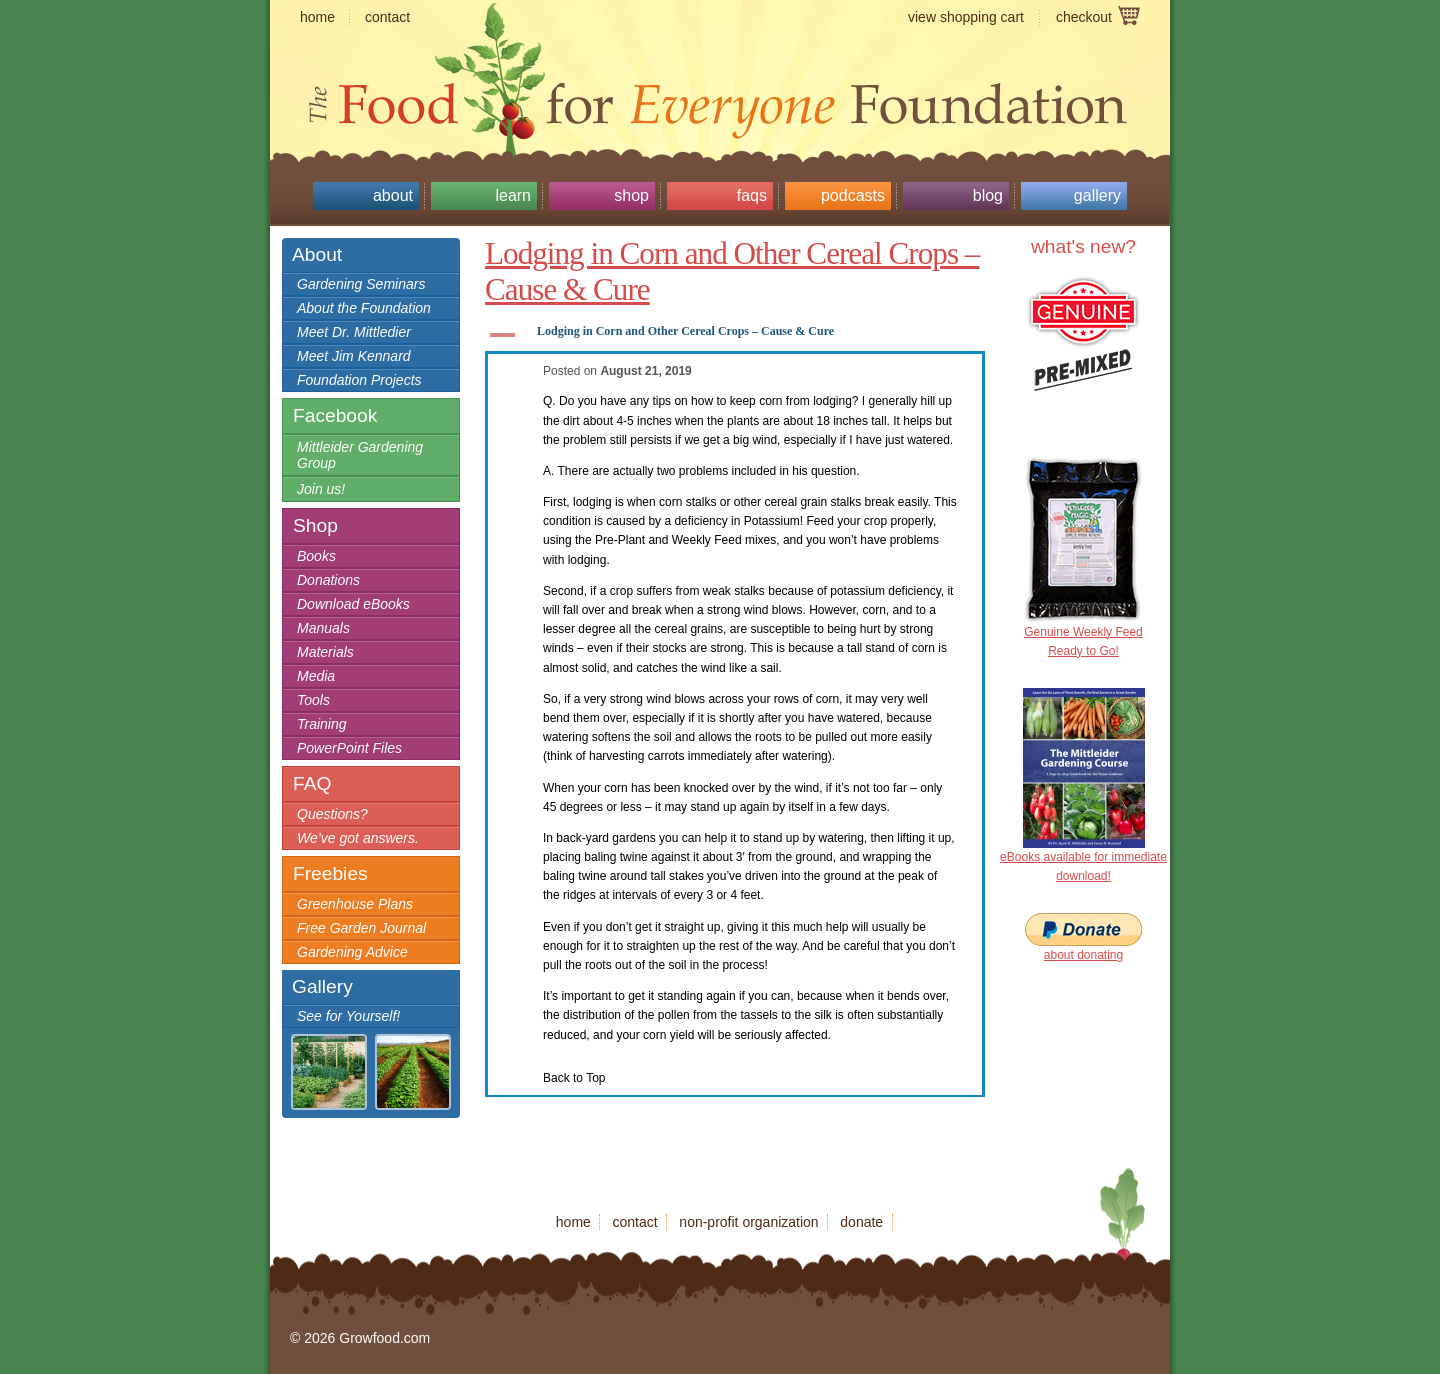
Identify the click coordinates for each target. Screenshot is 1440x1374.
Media (316, 676)
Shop (631, 195)
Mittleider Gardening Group (360, 455)
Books (316, 556)
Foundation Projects (359, 380)
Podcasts (853, 195)
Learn (513, 195)
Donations (328, 580)
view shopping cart (966, 17)
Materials (325, 652)
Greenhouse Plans (355, 904)
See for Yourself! (348, 1016)
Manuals (323, 628)
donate (861, 1222)
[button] (735, 335)
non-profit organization (748, 1222)
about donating (1083, 955)
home (317, 17)
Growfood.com (720, 65)
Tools (313, 700)
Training (322, 724)
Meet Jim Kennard (354, 356)
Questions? (332, 814)
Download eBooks (353, 604)
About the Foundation (364, 308)
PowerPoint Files (349, 748)
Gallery (1097, 195)
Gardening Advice (352, 952)
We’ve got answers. (358, 838)
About (393, 195)
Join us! (321, 489)
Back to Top (574, 1078)
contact (387, 17)
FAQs (752, 195)
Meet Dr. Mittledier (354, 332)
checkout (1084, 17)
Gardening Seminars (361, 284)
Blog (988, 195)
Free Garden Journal (361, 928)
